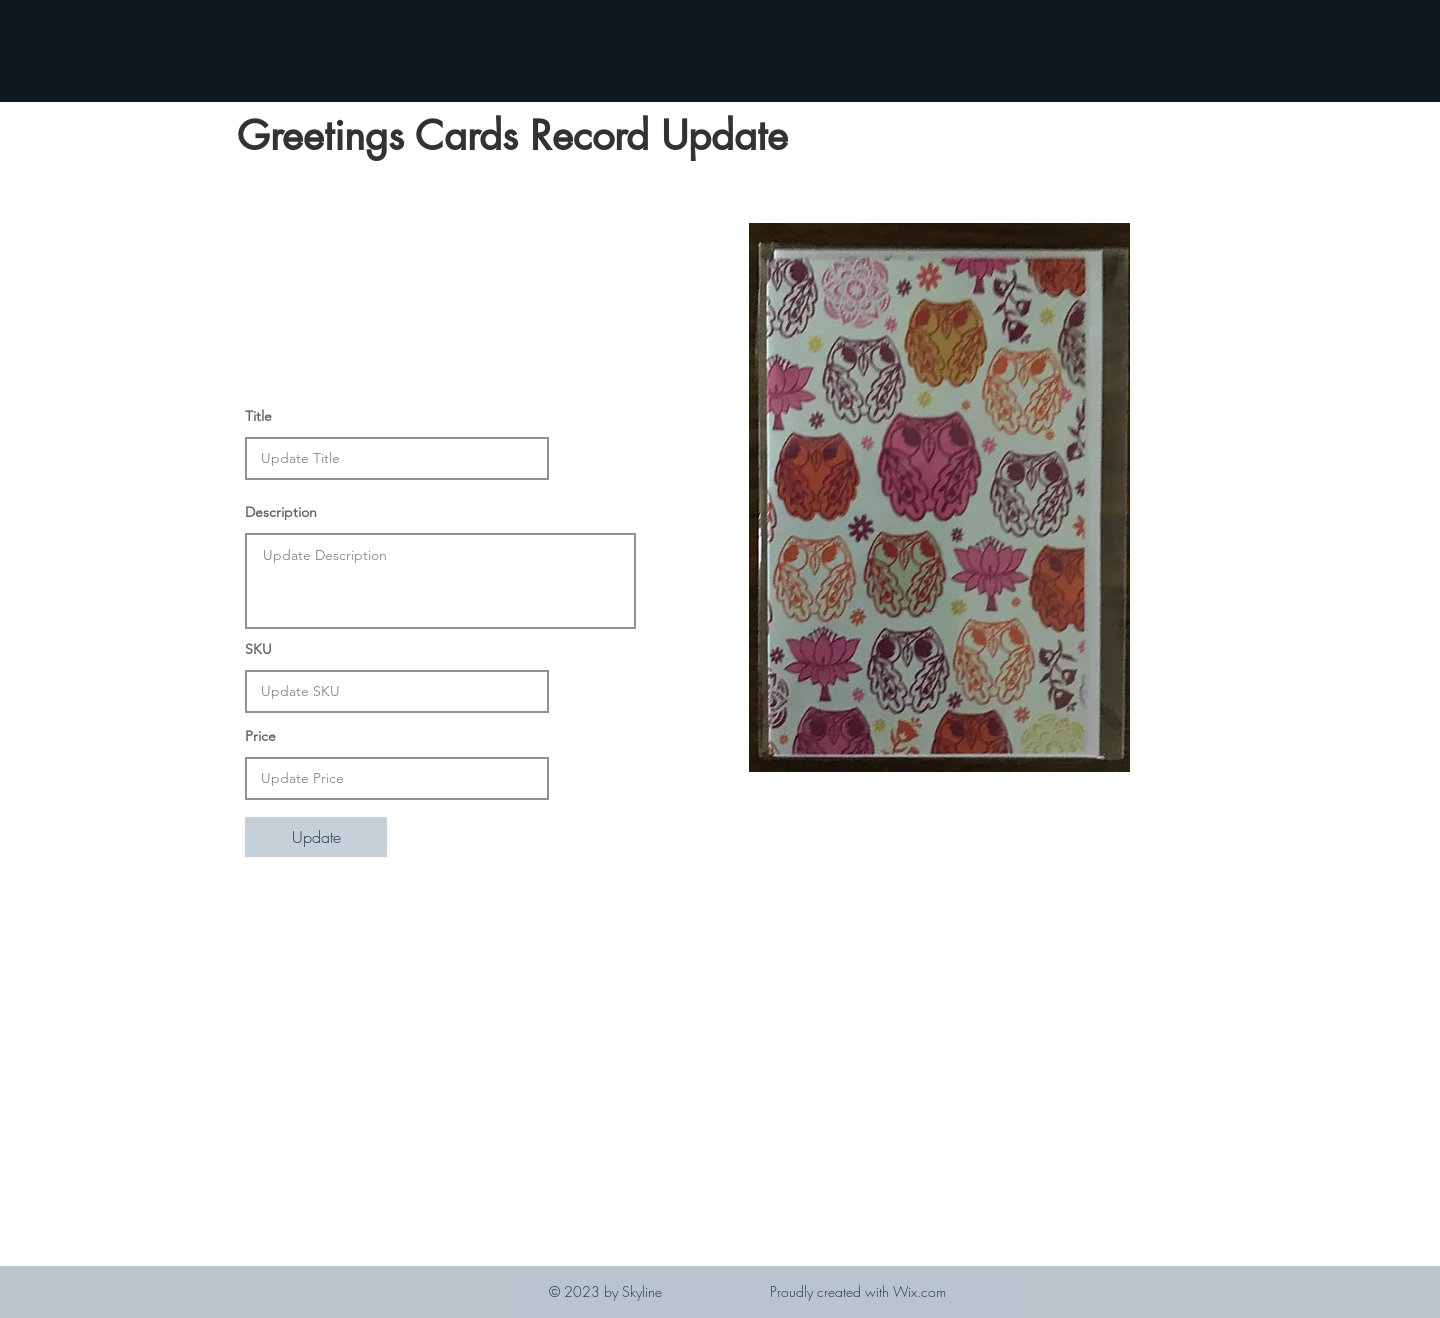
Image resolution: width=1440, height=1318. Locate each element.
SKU (258, 649)
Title (258, 416)
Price (260, 736)
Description (281, 512)
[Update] (316, 837)
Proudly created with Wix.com (858, 1291)
